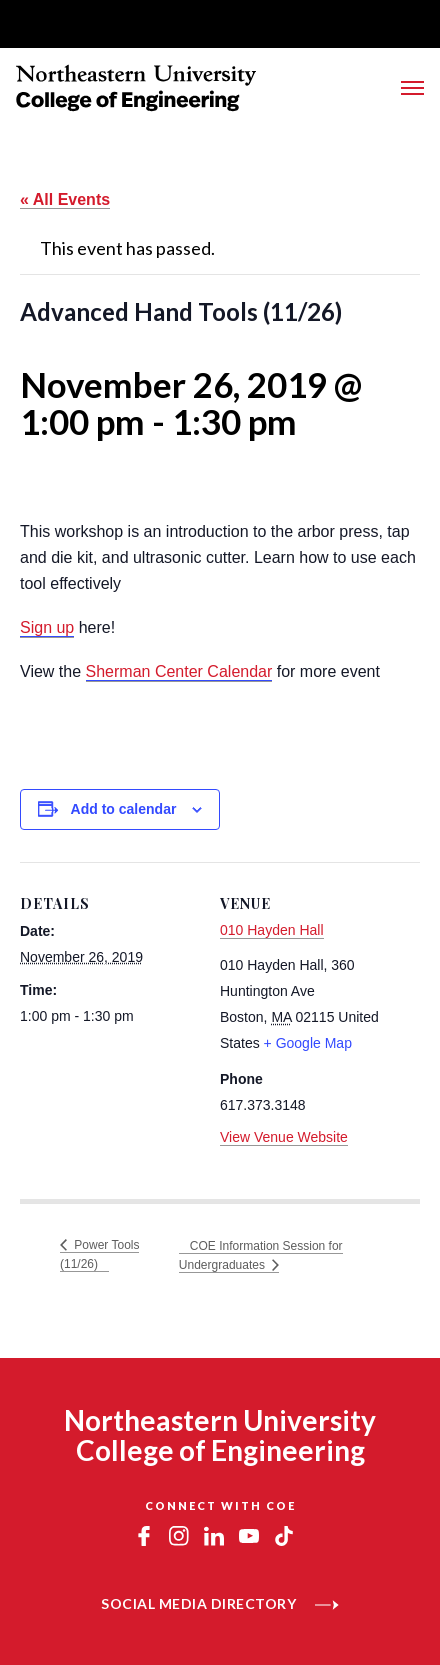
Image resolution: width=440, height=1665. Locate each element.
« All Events (65, 199)
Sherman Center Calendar (179, 671)
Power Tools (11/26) (99, 1254)
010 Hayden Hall (272, 930)
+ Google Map (308, 1043)
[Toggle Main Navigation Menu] (412, 88)
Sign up (47, 627)
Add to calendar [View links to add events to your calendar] (124, 809)
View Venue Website (284, 1137)
